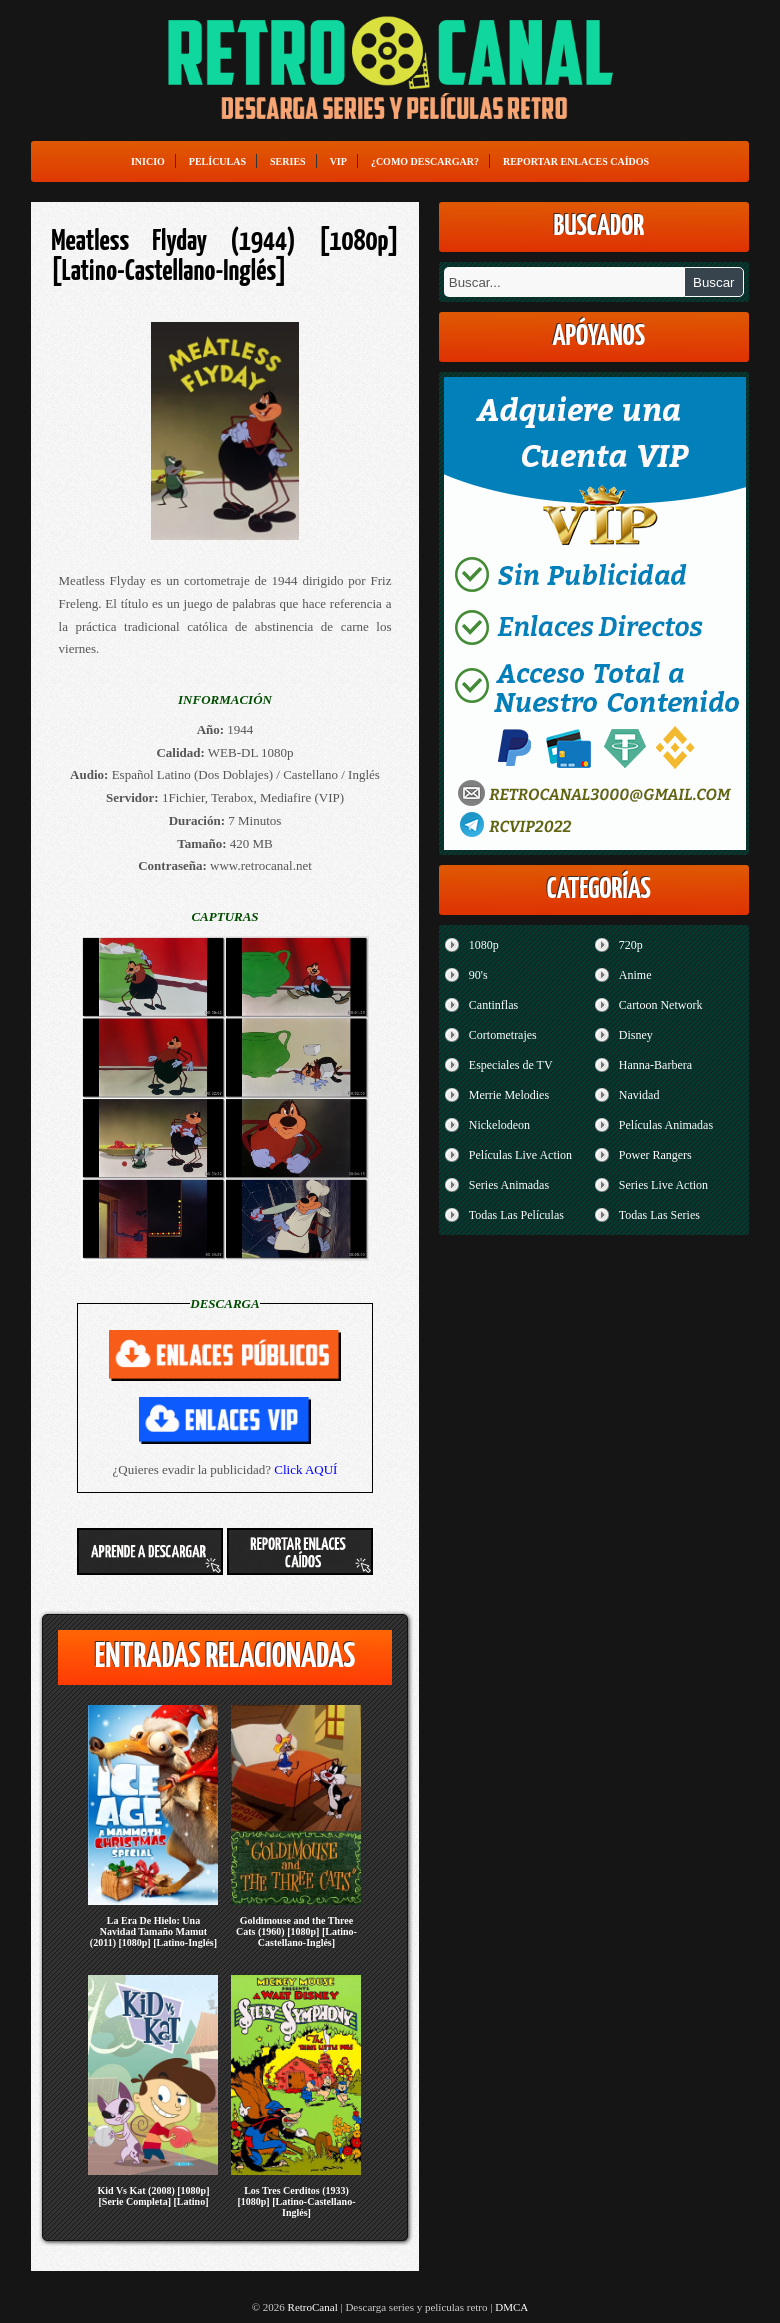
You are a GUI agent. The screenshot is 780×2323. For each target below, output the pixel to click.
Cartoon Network (661, 1005)
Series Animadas (509, 1185)
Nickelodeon (499, 1125)
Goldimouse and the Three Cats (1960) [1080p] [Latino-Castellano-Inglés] (296, 1931)
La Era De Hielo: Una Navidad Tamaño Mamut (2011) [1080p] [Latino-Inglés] (153, 1931)
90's (478, 975)
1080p (484, 945)
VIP (338, 161)
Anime (635, 975)
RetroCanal (313, 2307)
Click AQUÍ (305, 1469)
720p (631, 945)
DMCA (511, 2307)
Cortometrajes (503, 1035)
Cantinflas (493, 1005)
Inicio (148, 161)
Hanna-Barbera (655, 1065)
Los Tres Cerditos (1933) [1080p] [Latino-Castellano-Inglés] (296, 2201)
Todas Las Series (659, 1215)
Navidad (639, 1095)
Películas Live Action (520, 1155)
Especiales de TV (511, 1065)
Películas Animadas (666, 1125)
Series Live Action (663, 1185)
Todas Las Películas (516, 1215)
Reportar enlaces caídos (576, 161)
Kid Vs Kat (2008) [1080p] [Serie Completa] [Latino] (153, 2196)
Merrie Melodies (509, 1095)
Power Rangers (655, 1155)
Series (288, 161)
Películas (217, 161)
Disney (636, 1035)
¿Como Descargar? (425, 161)
